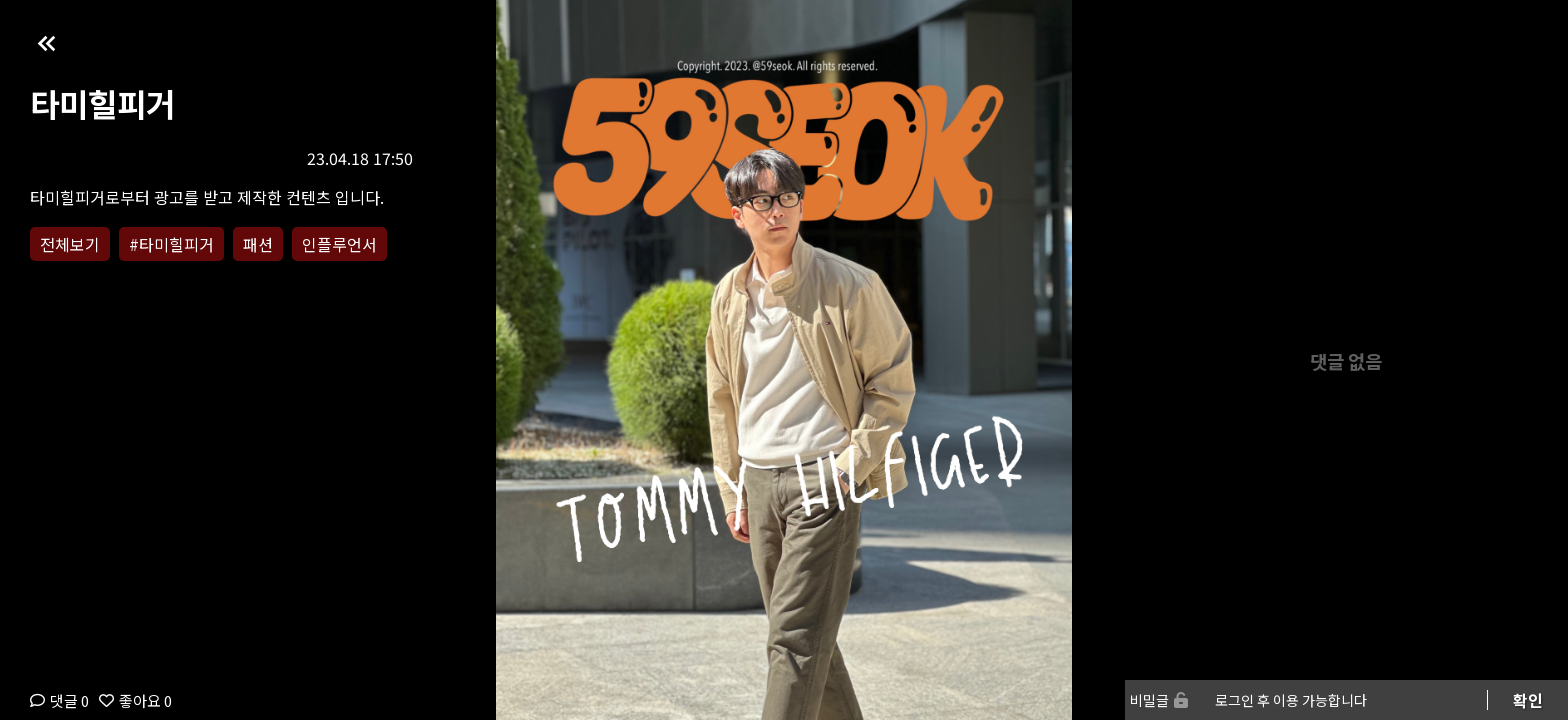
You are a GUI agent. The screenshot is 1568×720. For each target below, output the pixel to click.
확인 (1528, 700)
